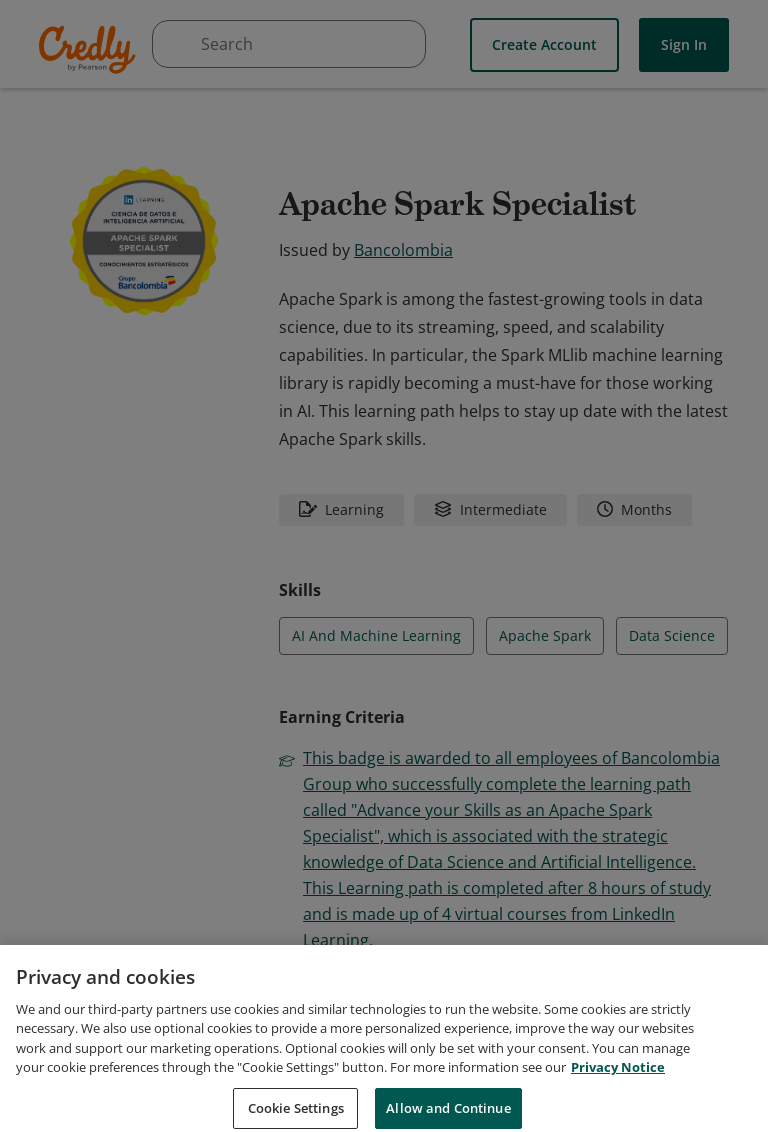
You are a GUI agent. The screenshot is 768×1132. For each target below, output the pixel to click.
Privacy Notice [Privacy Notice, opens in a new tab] (618, 1087)
